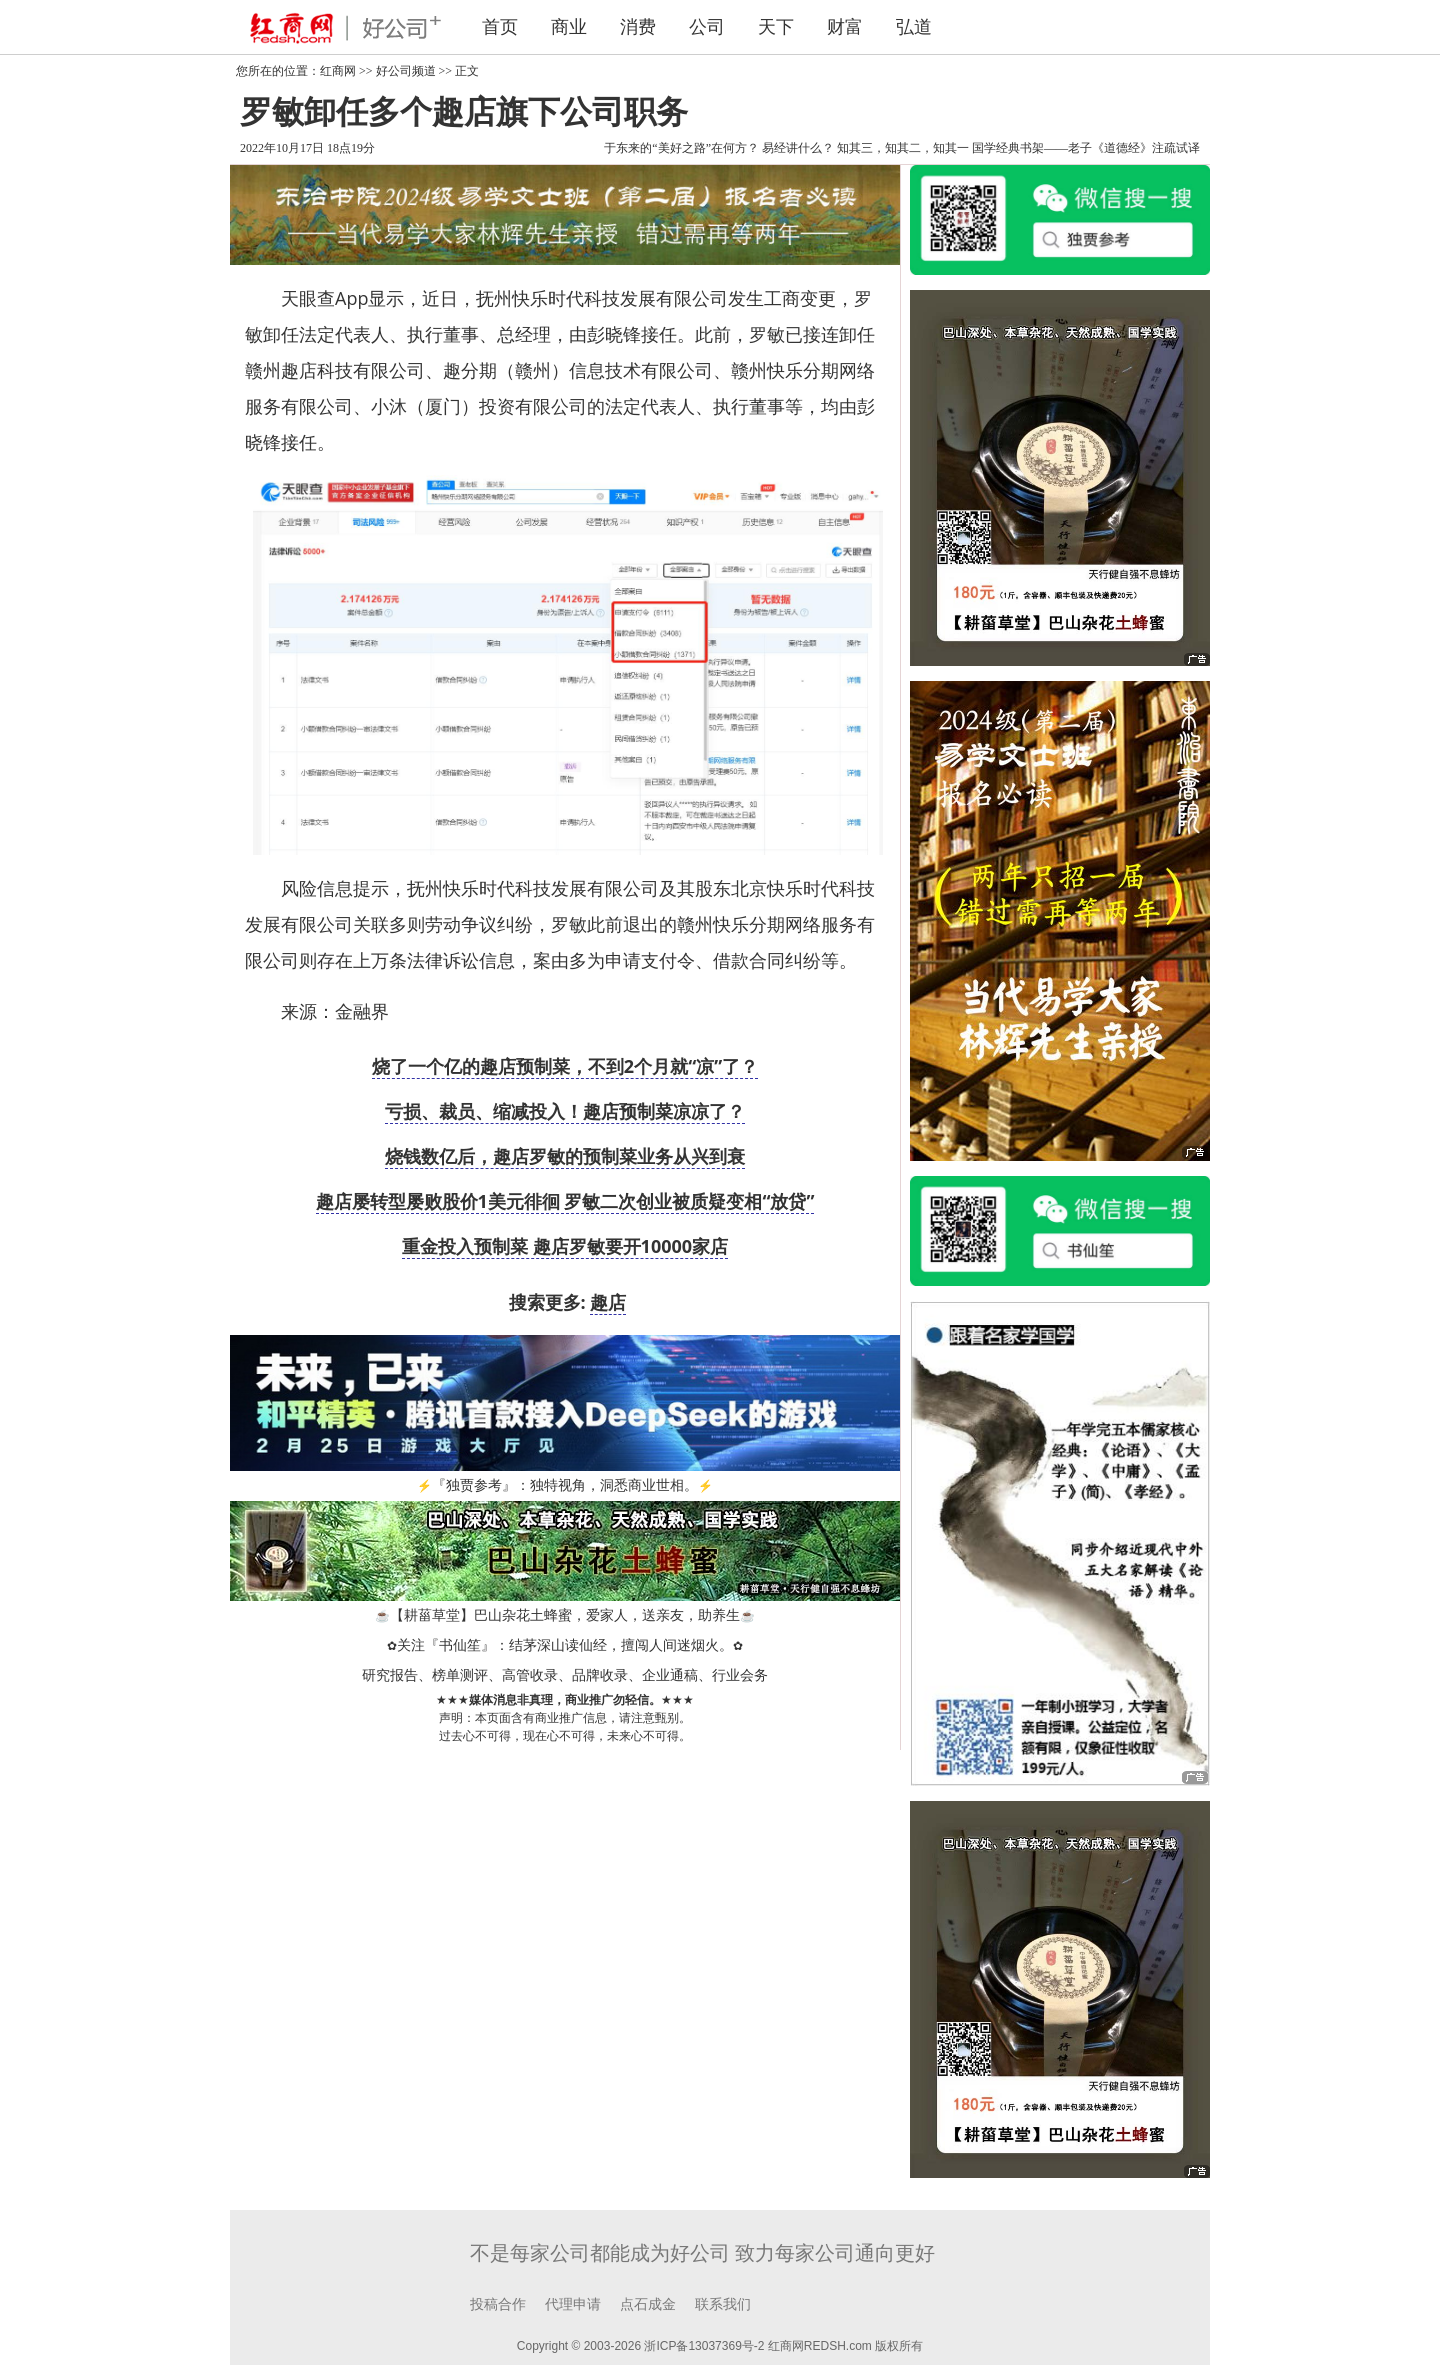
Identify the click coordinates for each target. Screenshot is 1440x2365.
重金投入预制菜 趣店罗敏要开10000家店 (565, 1246)
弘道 (914, 27)
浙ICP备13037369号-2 (704, 2346)
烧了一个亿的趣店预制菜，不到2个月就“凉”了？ (565, 1066)
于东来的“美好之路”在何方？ (681, 148)
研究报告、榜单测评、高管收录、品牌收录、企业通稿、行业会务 (565, 1675)
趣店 (608, 1302)
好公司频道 (406, 71)
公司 (707, 27)
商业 (569, 27)
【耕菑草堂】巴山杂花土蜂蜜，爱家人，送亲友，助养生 (565, 1615)
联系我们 (723, 2304)
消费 (638, 27)
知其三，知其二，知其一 (903, 148)
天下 (776, 27)
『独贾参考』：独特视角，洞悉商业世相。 (565, 1485)
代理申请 (573, 2304)
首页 (500, 27)
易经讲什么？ (798, 148)
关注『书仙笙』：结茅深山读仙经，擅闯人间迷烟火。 (565, 1645)
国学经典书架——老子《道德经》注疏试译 (1086, 148)
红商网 (338, 71)
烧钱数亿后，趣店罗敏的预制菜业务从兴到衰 (565, 1156)
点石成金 (648, 2304)
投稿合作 (498, 2304)
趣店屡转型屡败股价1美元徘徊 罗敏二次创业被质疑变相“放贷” (565, 1201)
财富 (845, 27)
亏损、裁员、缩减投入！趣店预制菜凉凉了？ (565, 1111)
